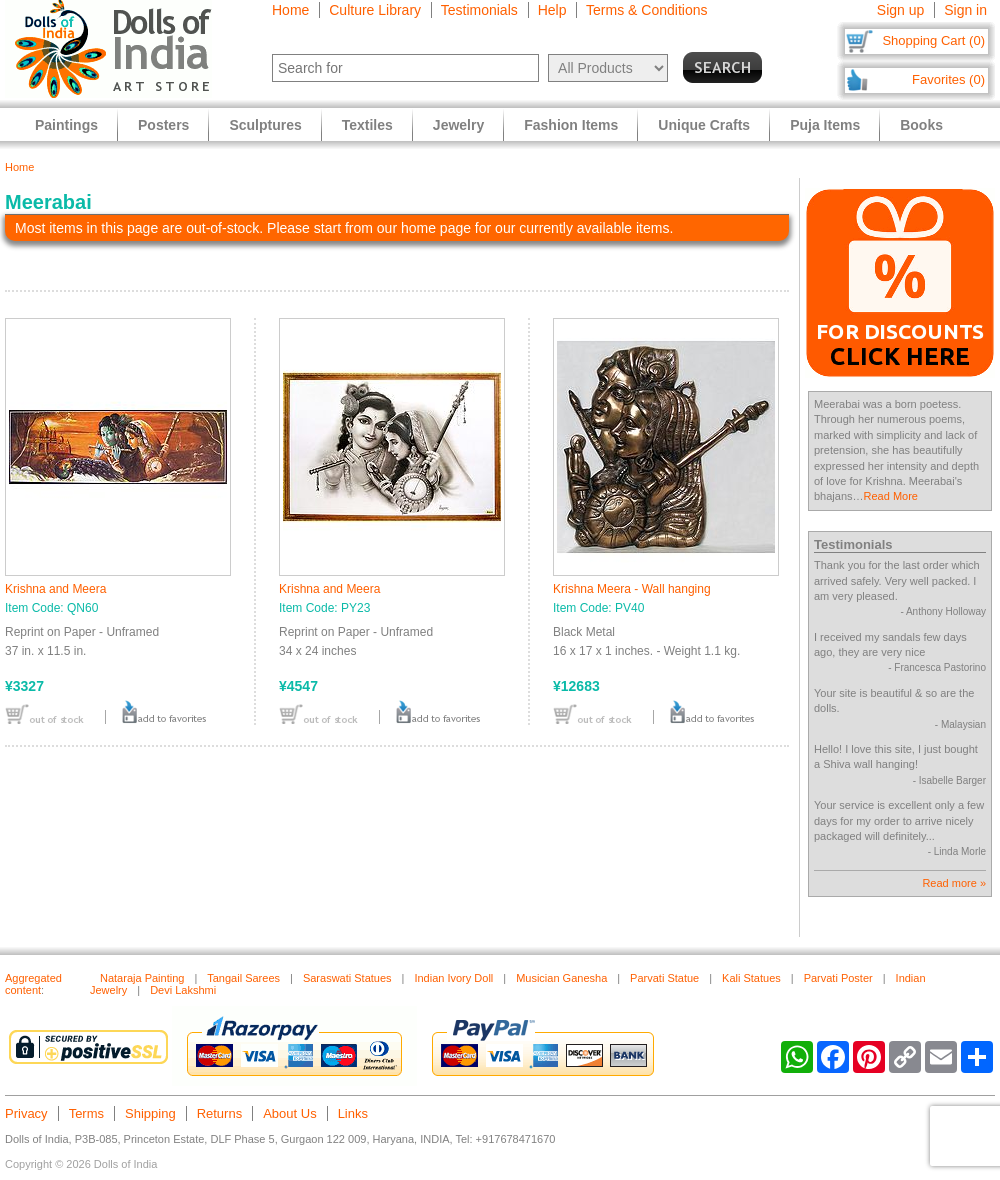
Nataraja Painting (142, 978)
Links (353, 1113)
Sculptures (265, 125)
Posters (163, 125)
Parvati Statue (664, 978)
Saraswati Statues (347, 978)
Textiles (367, 125)
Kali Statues (751, 978)
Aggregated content (33, 984)
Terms (86, 1113)
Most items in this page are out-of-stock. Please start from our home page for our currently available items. (344, 228)
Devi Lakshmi (183, 990)
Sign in (965, 10)
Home (290, 10)
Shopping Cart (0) (933, 40)
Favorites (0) (948, 79)
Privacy (26, 1113)
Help (552, 10)
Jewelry (458, 125)
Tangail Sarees (243, 978)
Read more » (954, 883)
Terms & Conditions (646, 10)
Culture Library (375, 10)
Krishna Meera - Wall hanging (632, 589)
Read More (891, 496)
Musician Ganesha (561, 978)
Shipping (150, 1113)
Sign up (900, 10)
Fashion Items (571, 125)
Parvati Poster (838, 978)
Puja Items (825, 125)
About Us (289, 1113)
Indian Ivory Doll (453, 978)
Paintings (66, 125)
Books (921, 125)
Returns (220, 1113)
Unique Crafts (704, 125)
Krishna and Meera (55, 589)
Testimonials (479, 10)
